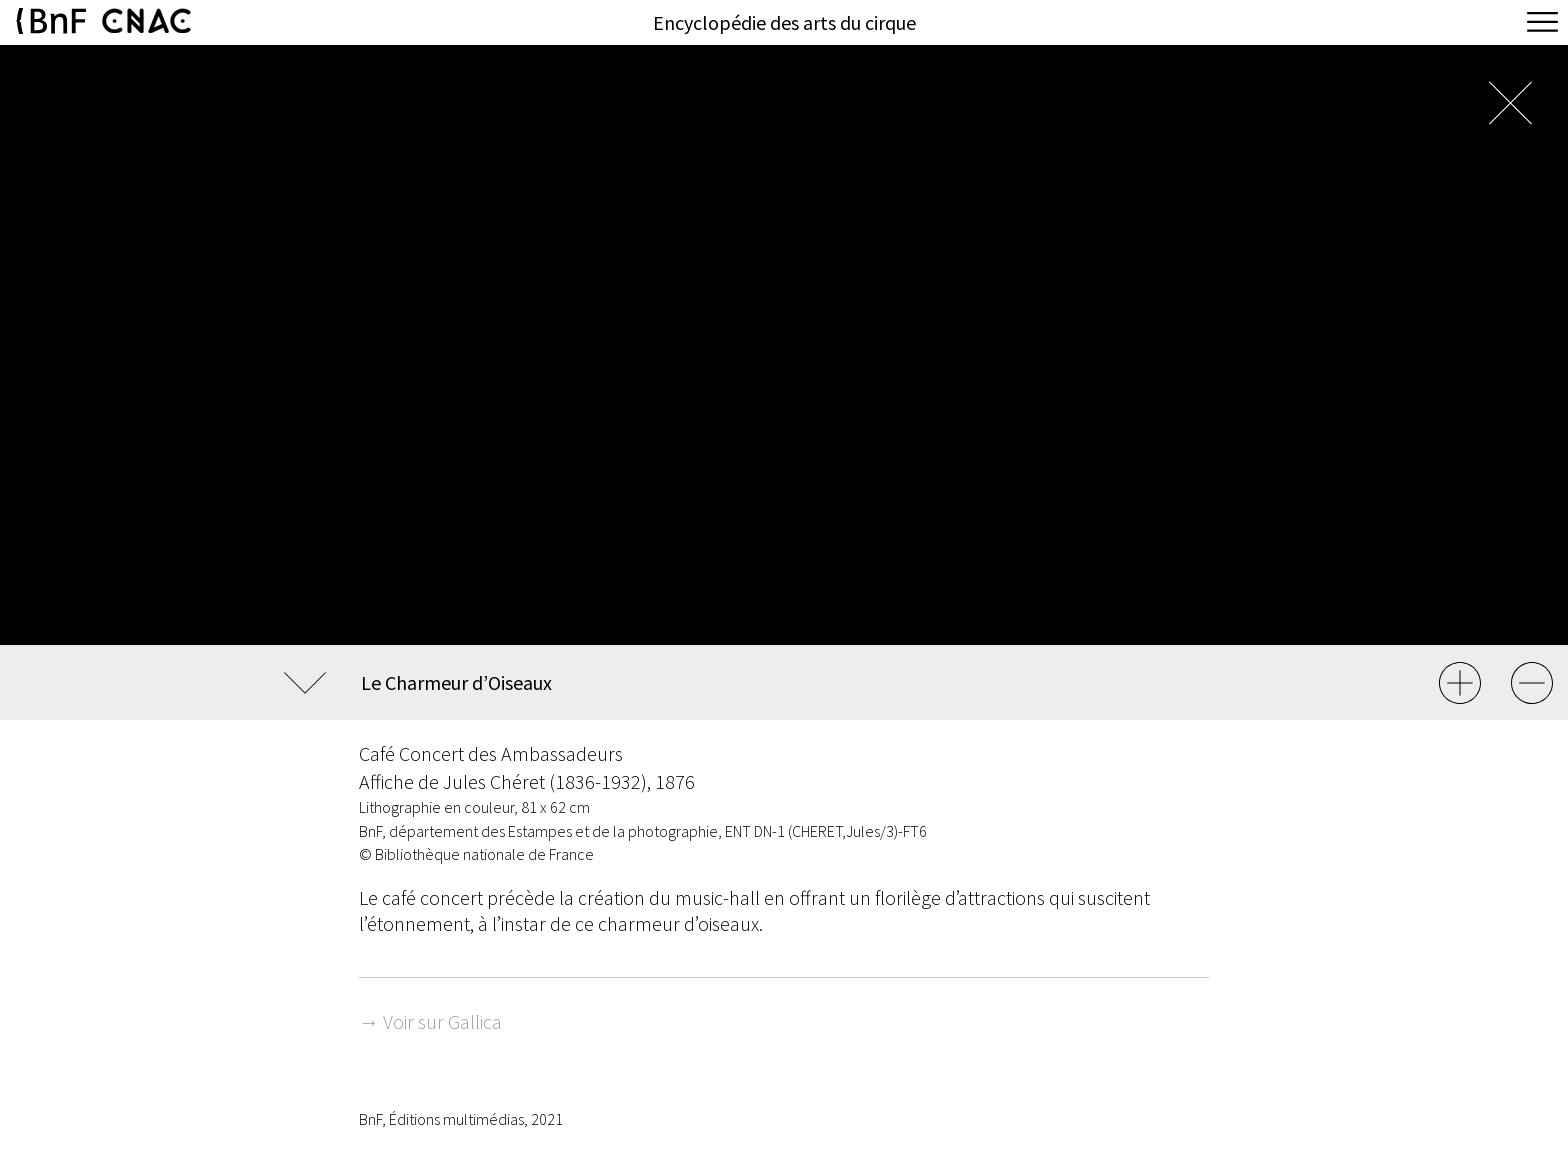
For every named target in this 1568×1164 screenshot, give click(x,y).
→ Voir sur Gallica (430, 1021)
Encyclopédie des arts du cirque (784, 22)
